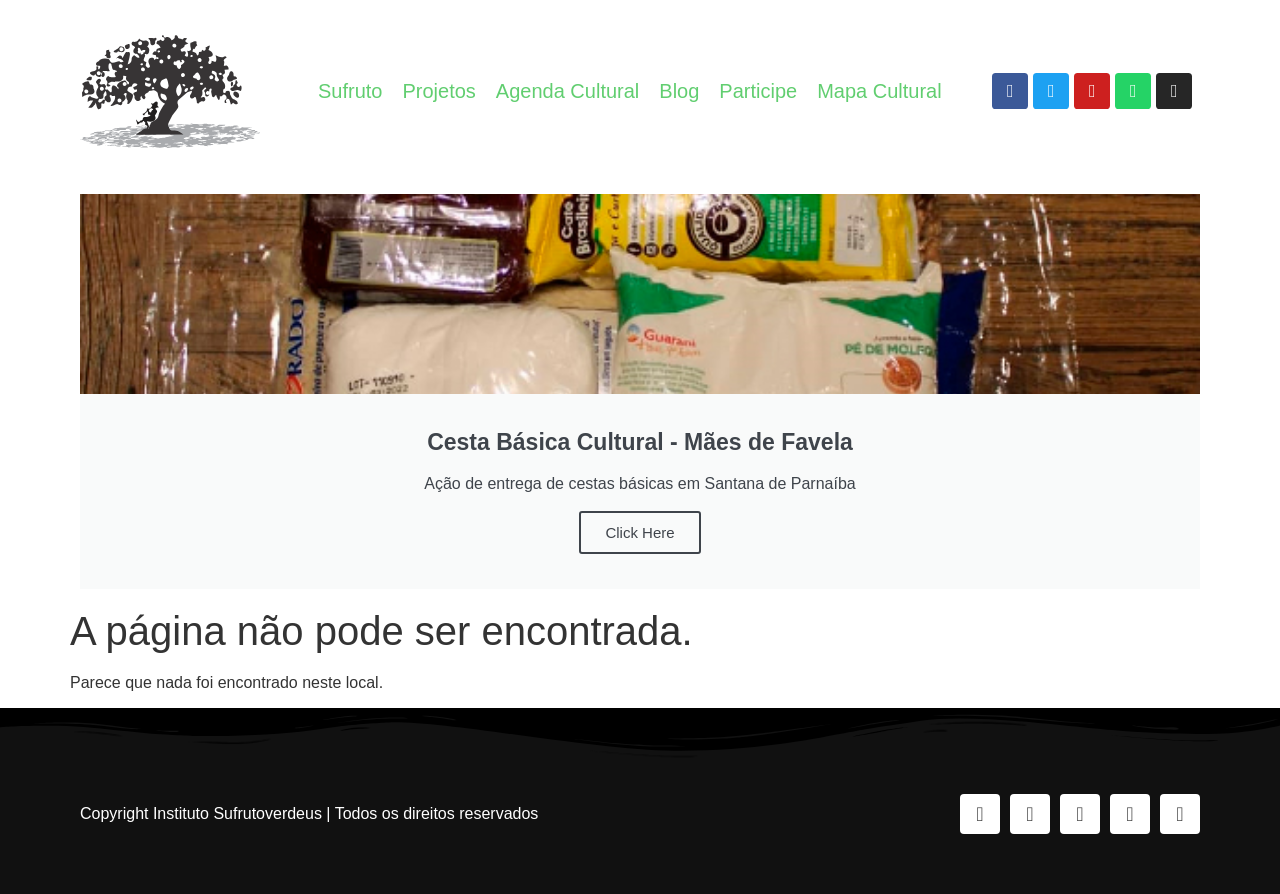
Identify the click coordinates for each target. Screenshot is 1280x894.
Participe (758, 91)
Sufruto (350, 91)
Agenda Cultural (567, 91)
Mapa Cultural (879, 91)
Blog (679, 91)
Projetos (438, 91)
